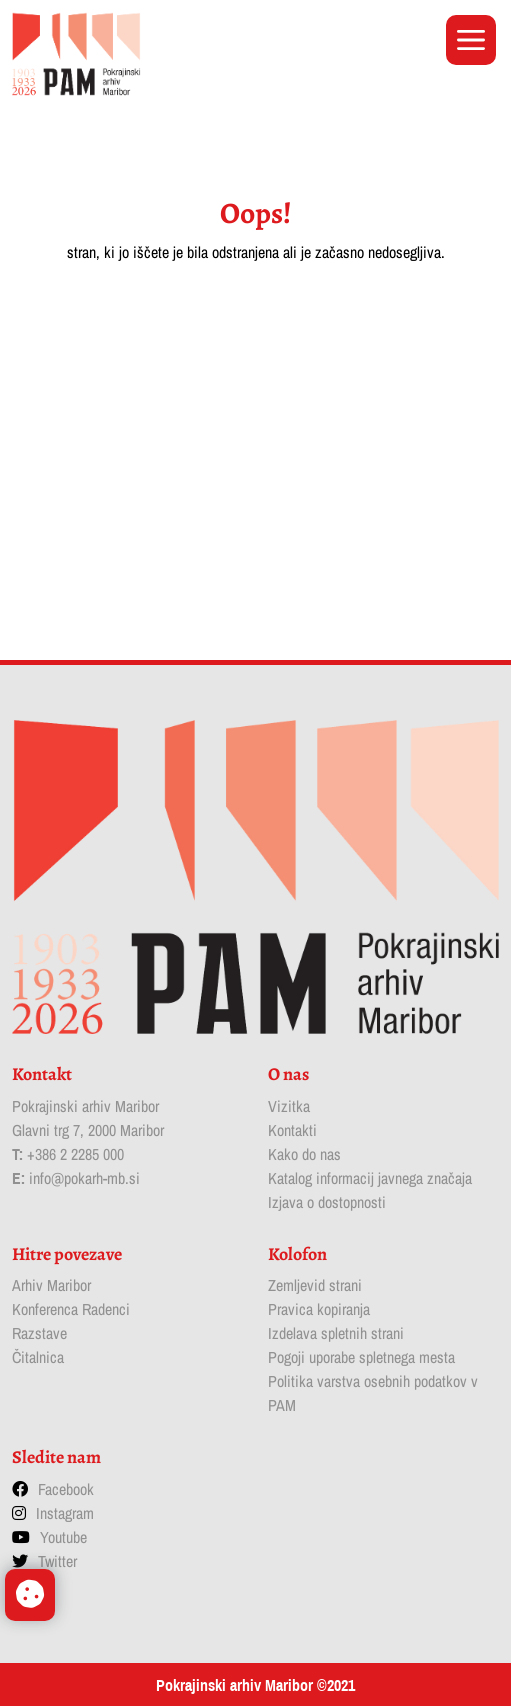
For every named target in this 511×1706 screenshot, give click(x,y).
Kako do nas (304, 1154)
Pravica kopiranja (319, 1309)
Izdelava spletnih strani (336, 1333)
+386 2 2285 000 (75, 1154)
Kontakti (292, 1130)
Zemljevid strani (315, 1285)
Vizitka (289, 1106)
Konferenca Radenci (71, 1309)
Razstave (39, 1333)
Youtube (63, 1537)
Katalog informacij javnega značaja (370, 1178)
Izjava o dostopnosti (327, 1202)
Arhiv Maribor (51, 1285)
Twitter (57, 1561)
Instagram (65, 1513)
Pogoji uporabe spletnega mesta (361, 1357)
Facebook (66, 1489)
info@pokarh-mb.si (84, 1178)
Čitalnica (38, 1357)
